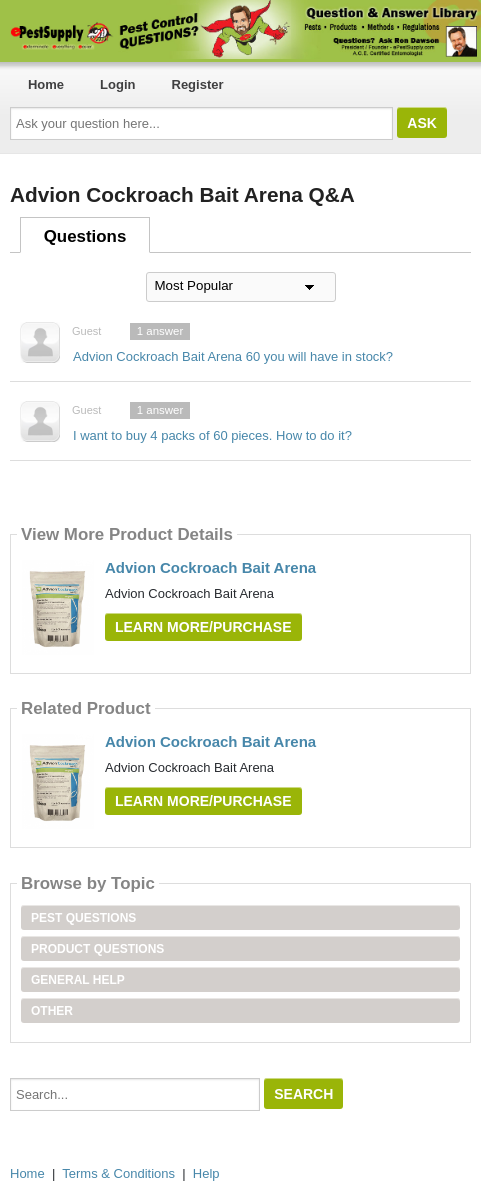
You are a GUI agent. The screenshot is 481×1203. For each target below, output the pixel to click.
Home (46, 84)
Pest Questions (83, 918)
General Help (78, 980)
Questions (85, 236)
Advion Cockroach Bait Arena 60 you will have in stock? (233, 356)
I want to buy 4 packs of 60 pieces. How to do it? (212, 435)
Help (206, 1173)
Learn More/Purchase (203, 627)
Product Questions (97, 949)
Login (117, 84)
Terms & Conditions (118, 1173)
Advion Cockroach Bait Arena (210, 567)
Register (198, 84)
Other (52, 1011)
